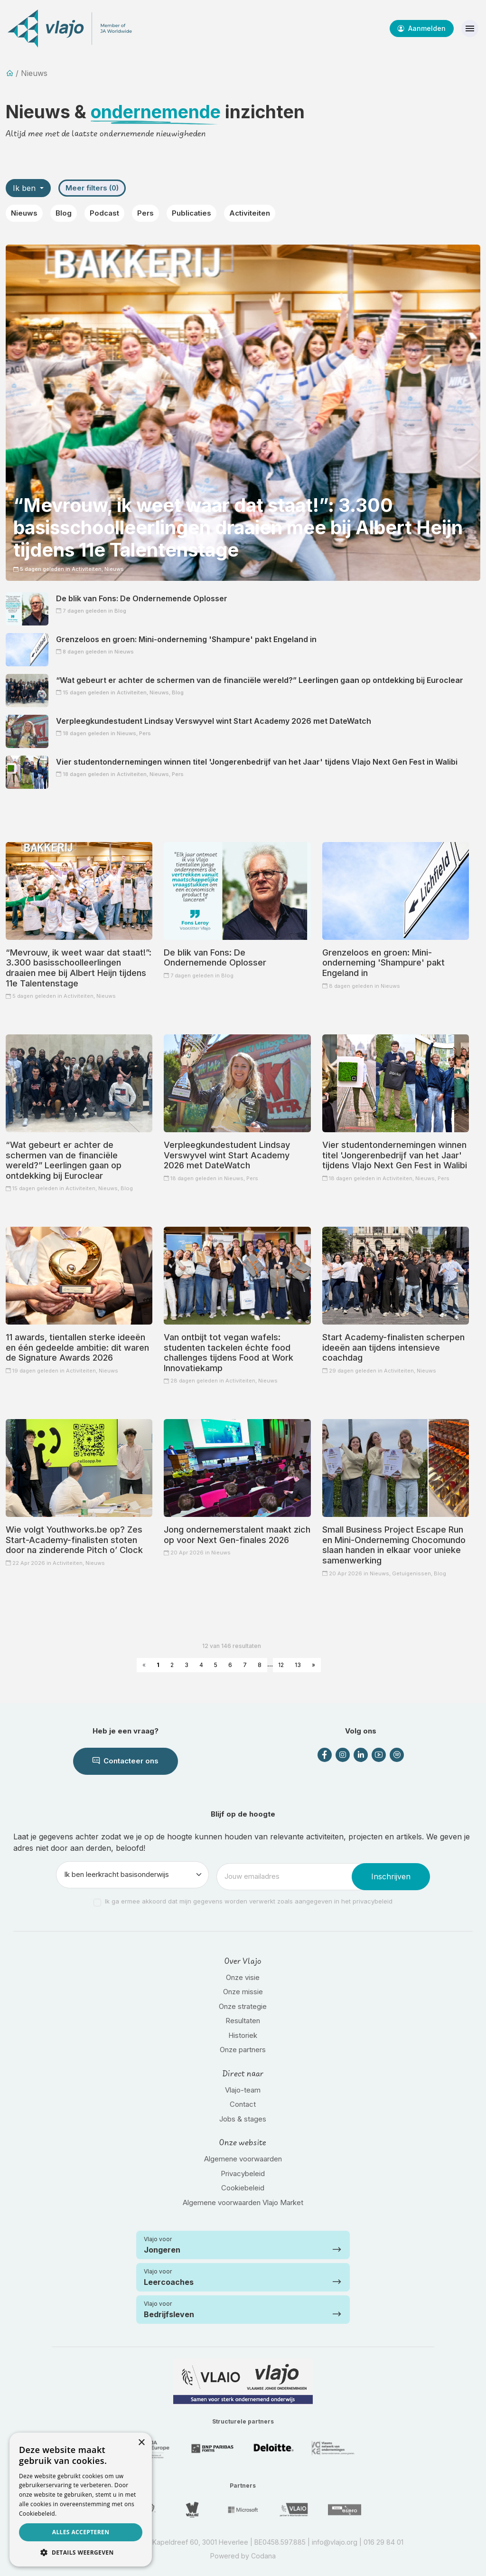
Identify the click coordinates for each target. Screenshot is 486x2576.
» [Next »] (313, 1664)
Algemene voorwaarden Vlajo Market (243, 2202)
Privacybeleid (243, 2173)
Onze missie (243, 1991)
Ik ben (25, 188)
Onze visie (243, 1977)
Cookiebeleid (242, 2187)
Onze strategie (243, 2006)
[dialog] (80, 2500)
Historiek (242, 2035)
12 (281, 1664)
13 (298, 1664)
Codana (263, 2556)
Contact (243, 2104)
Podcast (104, 213)
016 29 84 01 (383, 2542)
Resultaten (242, 2020)
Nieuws (24, 213)
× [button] (141, 2442)
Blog (64, 213)
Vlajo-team (243, 2089)
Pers (145, 213)
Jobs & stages (242, 2118)
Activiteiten (249, 213)
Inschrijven (391, 1876)
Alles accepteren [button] (81, 2532)
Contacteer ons (126, 1760)
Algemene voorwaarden (243, 2158)
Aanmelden (422, 28)
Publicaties (191, 213)
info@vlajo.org (334, 2542)
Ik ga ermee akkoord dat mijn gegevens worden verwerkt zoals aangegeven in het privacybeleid (249, 1901)
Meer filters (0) (92, 187)
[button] (80, 2552)
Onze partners (243, 2049)
